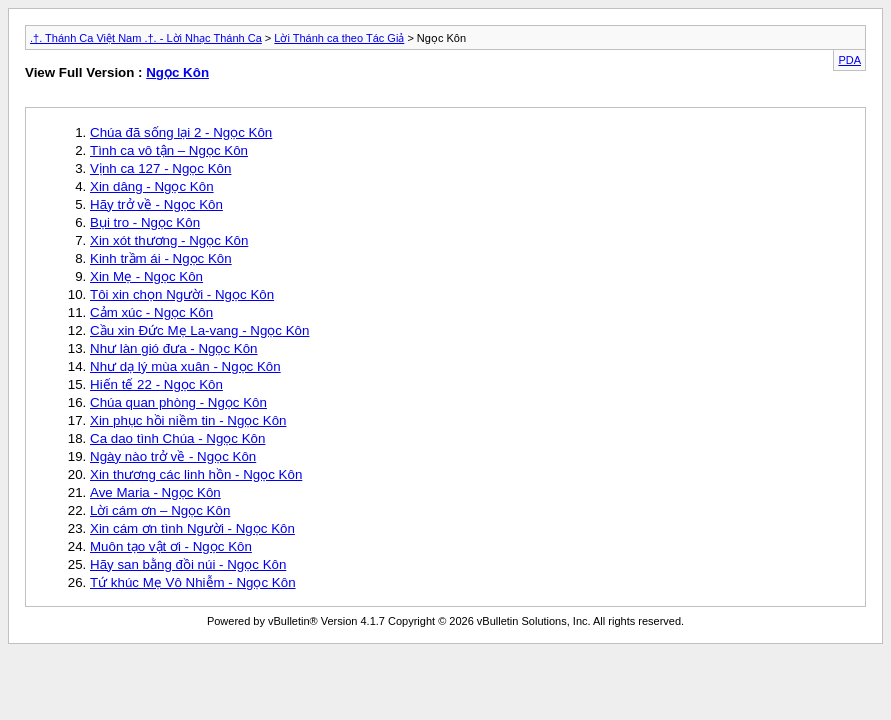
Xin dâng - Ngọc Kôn (152, 186)
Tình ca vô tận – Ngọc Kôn (169, 150)
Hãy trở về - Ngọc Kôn (156, 204)
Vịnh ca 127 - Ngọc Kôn (160, 168)
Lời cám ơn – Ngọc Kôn (160, 510)
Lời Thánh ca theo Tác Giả (339, 38)
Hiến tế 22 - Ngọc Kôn (156, 384)
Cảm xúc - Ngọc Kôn (151, 312)
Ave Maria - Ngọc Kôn (155, 492)
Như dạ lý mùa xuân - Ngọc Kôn (185, 366)
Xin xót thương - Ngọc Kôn (169, 240)
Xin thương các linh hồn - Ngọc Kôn (196, 474)
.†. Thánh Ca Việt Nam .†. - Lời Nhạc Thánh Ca (146, 38)
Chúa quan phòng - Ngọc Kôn (178, 402)
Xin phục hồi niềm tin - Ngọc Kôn (188, 420)
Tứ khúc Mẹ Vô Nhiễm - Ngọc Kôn (193, 582)
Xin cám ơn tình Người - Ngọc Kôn (192, 528)
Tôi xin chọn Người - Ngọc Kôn (182, 294)
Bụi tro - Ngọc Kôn (145, 222)
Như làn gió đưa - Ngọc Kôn (174, 348)
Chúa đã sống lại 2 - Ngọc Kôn (181, 132)
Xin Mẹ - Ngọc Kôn (146, 276)
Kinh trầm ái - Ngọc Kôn (161, 258)
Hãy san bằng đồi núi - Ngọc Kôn (188, 564)
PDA (849, 60)
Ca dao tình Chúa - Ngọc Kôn (177, 438)
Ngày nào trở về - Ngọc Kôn (173, 456)
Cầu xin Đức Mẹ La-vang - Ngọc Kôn (199, 330)
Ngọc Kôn (177, 72)
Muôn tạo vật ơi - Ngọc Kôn (171, 546)
